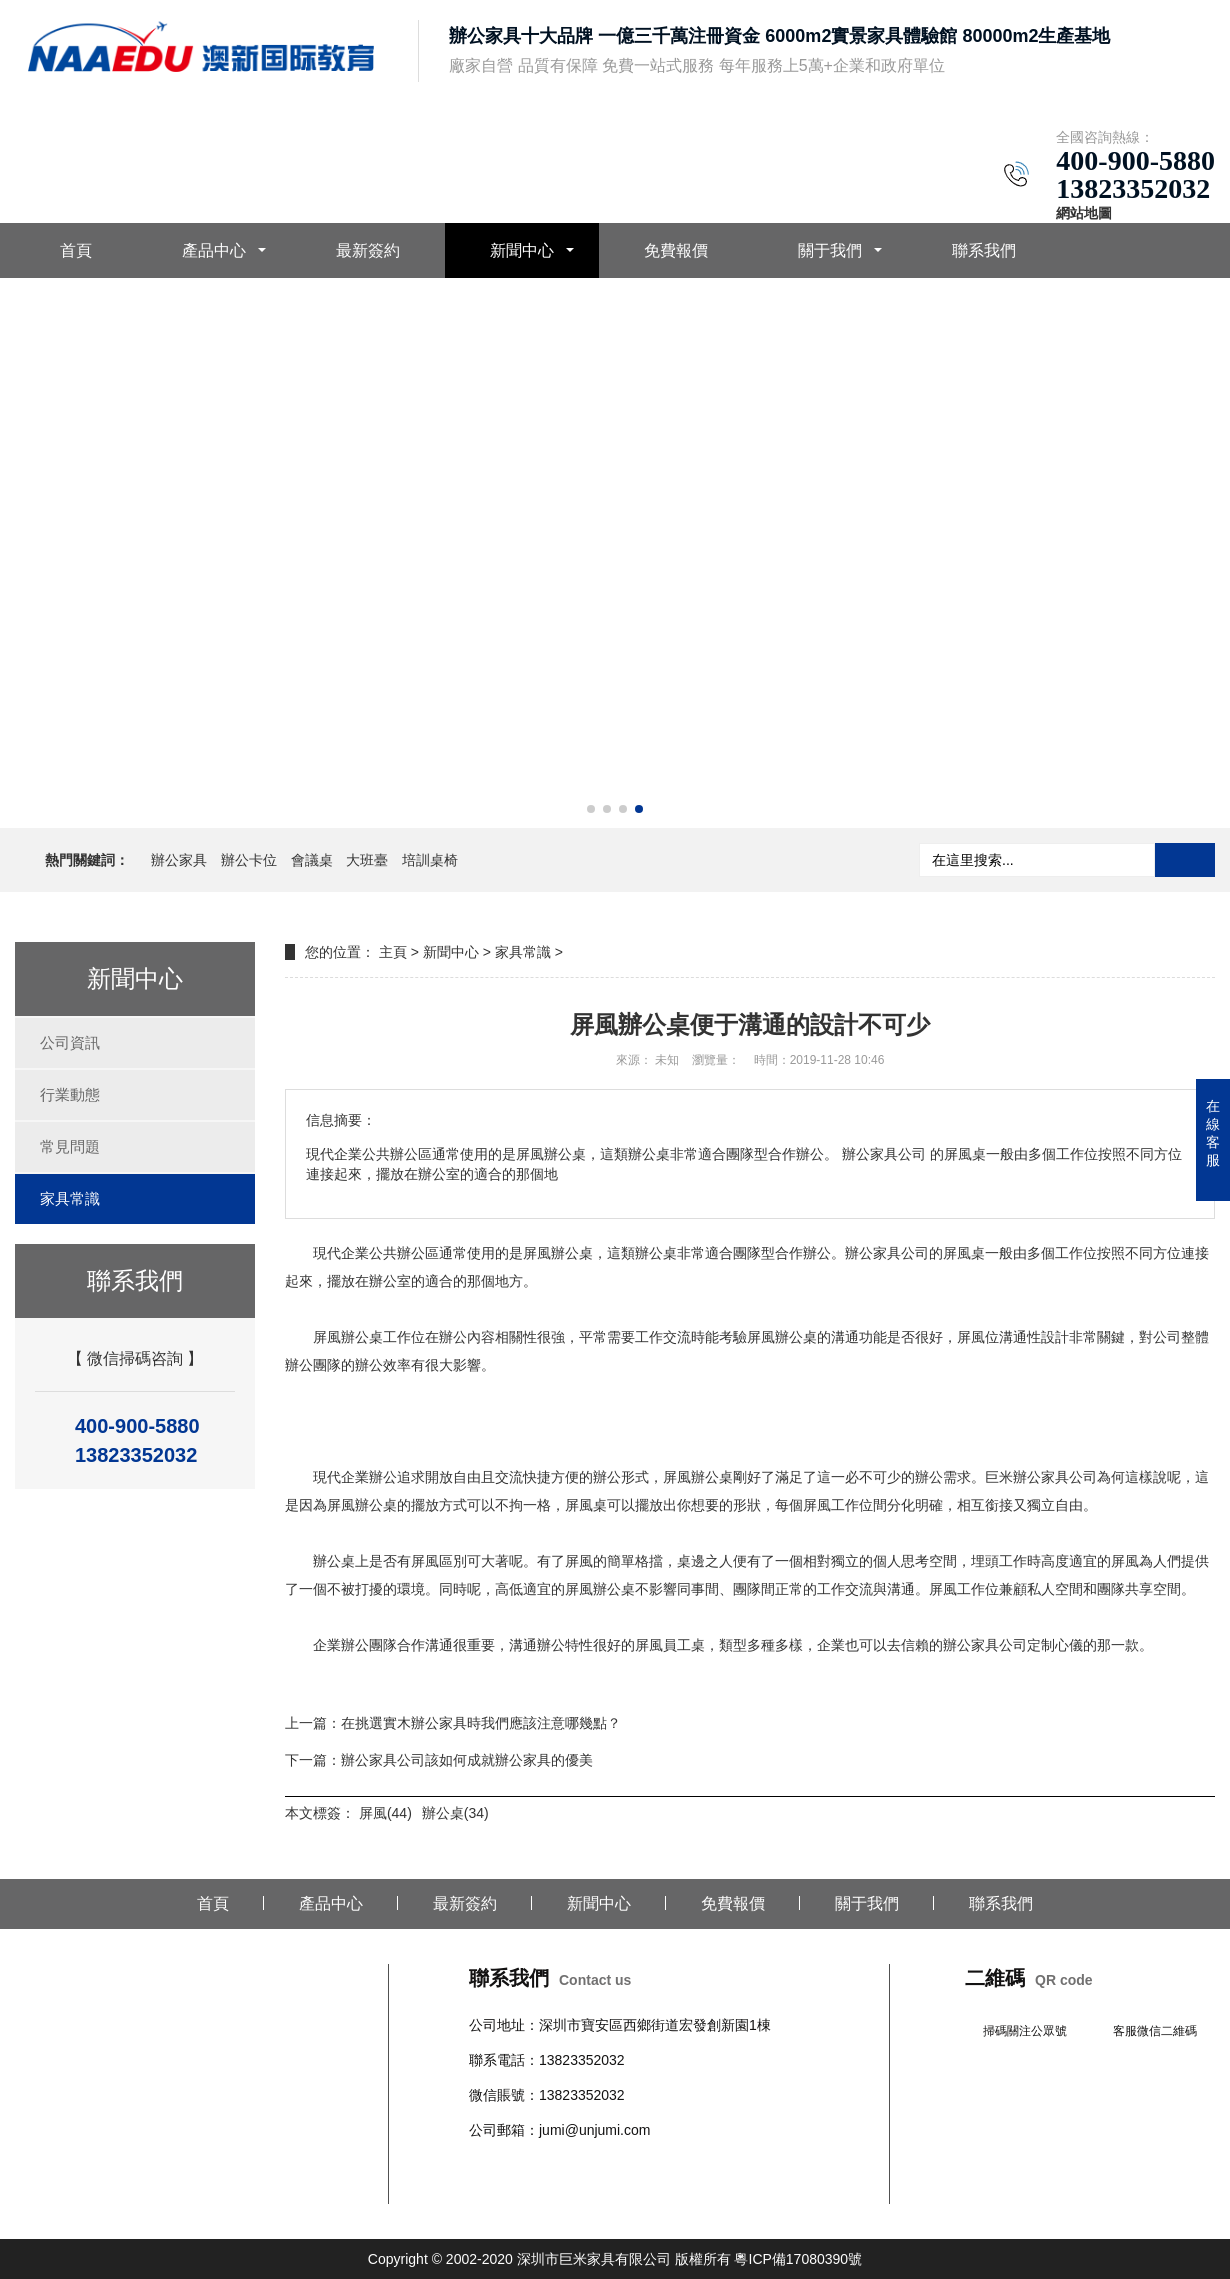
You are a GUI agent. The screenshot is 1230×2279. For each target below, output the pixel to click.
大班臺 (367, 860)
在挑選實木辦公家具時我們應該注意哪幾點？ (481, 1723)
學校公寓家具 (693, 2165)
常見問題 (70, 1146)
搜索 (1185, 860)
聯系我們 (984, 250)
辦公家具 (179, 860)
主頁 (393, 952)
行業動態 (70, 1094)
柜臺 (637, 2165)
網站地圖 (1084, 213)
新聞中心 (522, 250)
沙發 (609, 2165)
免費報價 (676, 250)
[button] (591, 809)
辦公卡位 (249, 860)
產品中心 (214, 250)
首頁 (76, 250)
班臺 (791, 2165)
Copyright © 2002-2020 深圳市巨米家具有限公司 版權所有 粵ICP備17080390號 (615, 2259)
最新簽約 (368, 250)
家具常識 (70, 1198)
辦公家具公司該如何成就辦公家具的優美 (467, 1760)
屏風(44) (385, 1813)
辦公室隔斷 (504, 2190)
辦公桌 (490, 2165)
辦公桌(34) (455, 1813)
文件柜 (756, 2165)
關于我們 (830, 250)
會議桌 (312, 860)
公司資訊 (70, 1042)
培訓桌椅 (430, 860)
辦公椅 (532, 2165)
